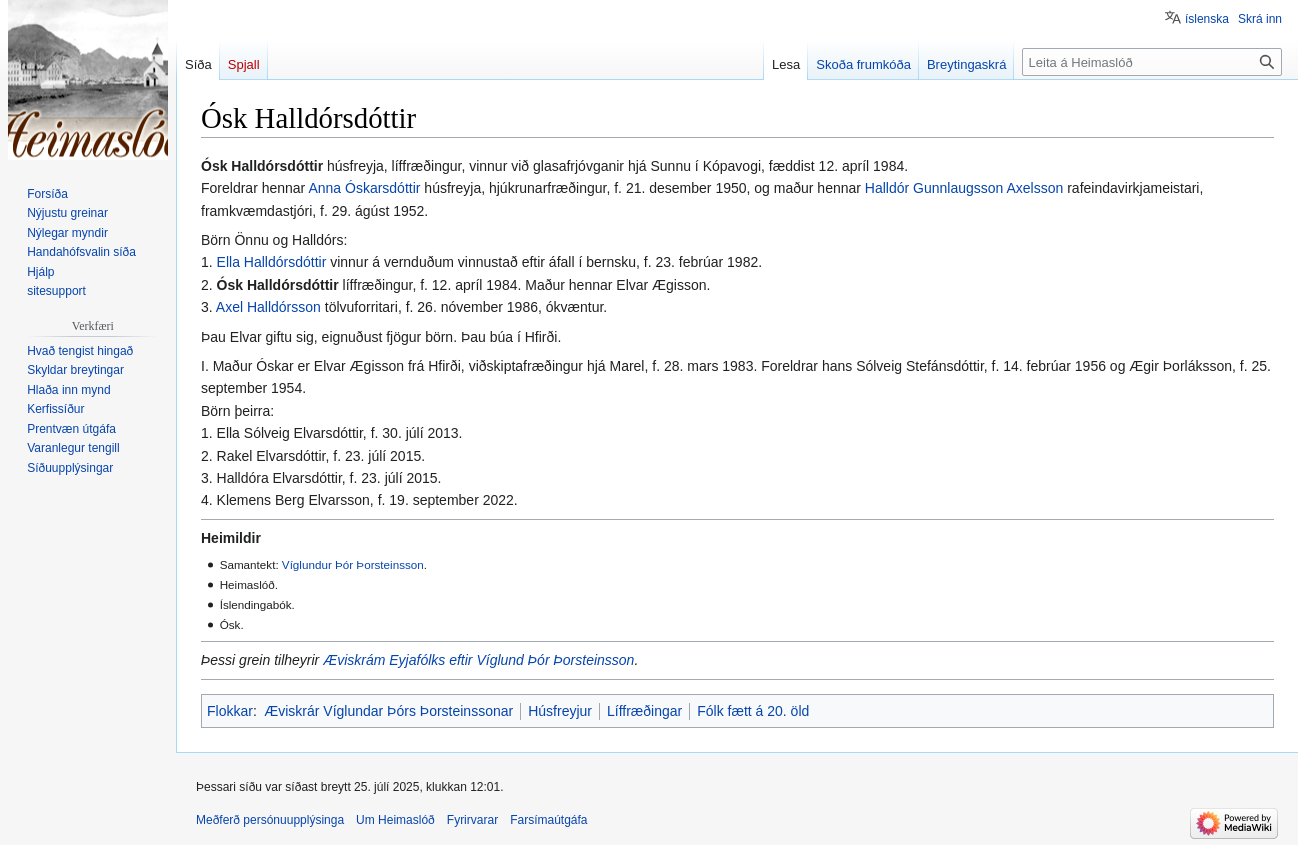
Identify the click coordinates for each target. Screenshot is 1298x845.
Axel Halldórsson (268, 307)
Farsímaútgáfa (548, 820)
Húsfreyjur (560, 711)
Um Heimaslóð (395, 820)
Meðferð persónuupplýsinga (270, 820)
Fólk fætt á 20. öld (753, 711)
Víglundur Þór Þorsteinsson (353, 564)
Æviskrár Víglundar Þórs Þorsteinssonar (388, 711)
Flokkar (230, 711)
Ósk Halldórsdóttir (278, 285)
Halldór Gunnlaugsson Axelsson (964, 188)
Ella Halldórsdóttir (272, 262)
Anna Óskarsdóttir (364, 188)
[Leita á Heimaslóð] (1152, 62)
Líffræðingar (644, 711)
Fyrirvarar (472, 820)
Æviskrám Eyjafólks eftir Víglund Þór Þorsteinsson (478, 660)
